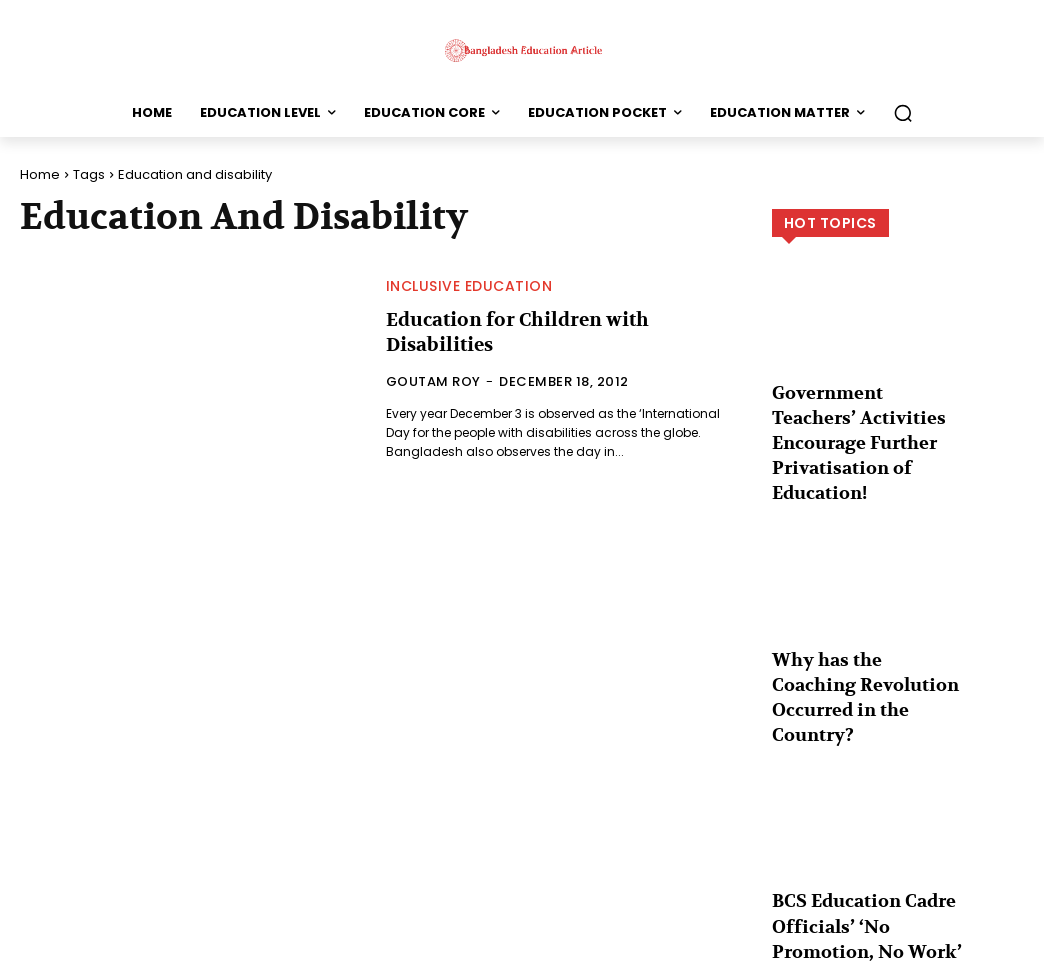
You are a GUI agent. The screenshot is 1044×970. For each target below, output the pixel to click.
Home (40, 174)
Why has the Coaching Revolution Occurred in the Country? (858, 637)
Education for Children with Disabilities (510, 332)
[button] (903, 113)
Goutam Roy (433, 379)
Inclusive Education (469, 287)
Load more (897, 906)
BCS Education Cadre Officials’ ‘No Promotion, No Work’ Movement (864, 841)
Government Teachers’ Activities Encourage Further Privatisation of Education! (861, 422)
